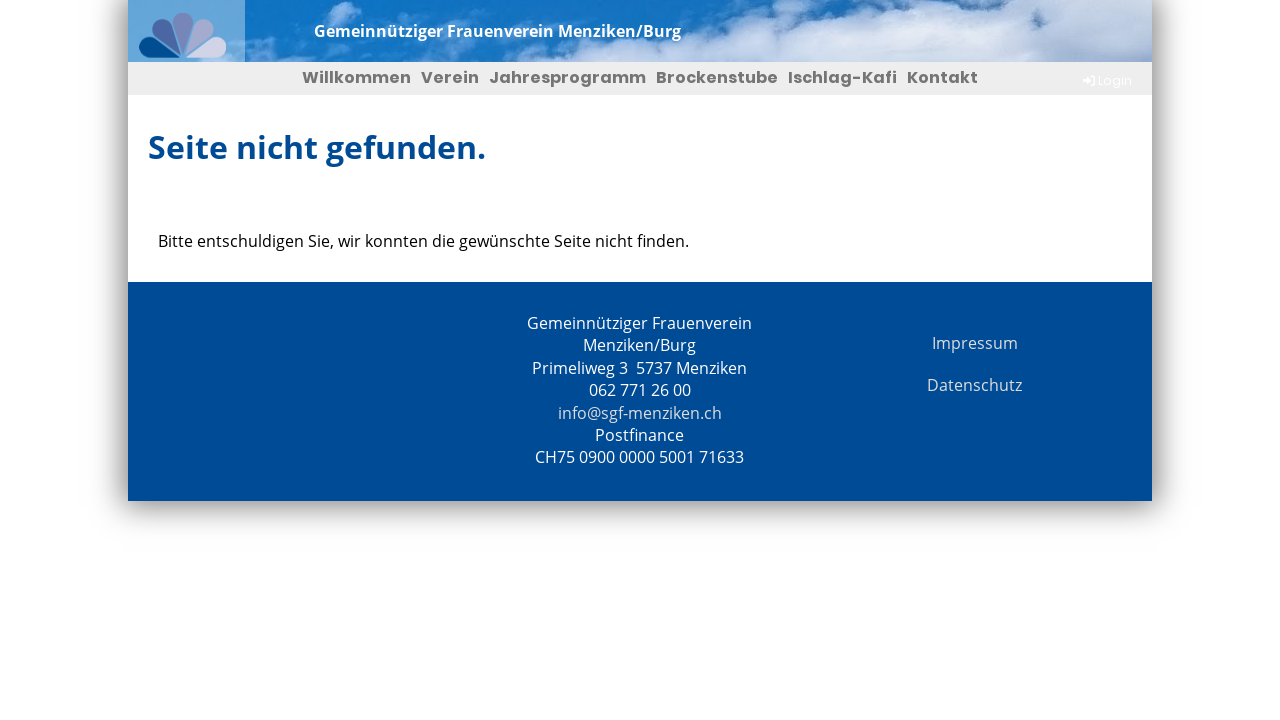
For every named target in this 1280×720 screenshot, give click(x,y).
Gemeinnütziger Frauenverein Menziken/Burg (497, 31)
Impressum (975, 343)
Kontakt (942, 77)
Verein (450, 77)
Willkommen (356, 77)
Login (1106, 81)
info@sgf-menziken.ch (640, 413)
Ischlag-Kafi (842, 77)
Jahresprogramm (567, 77)
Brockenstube (717, 77)
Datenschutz (974, 385)
